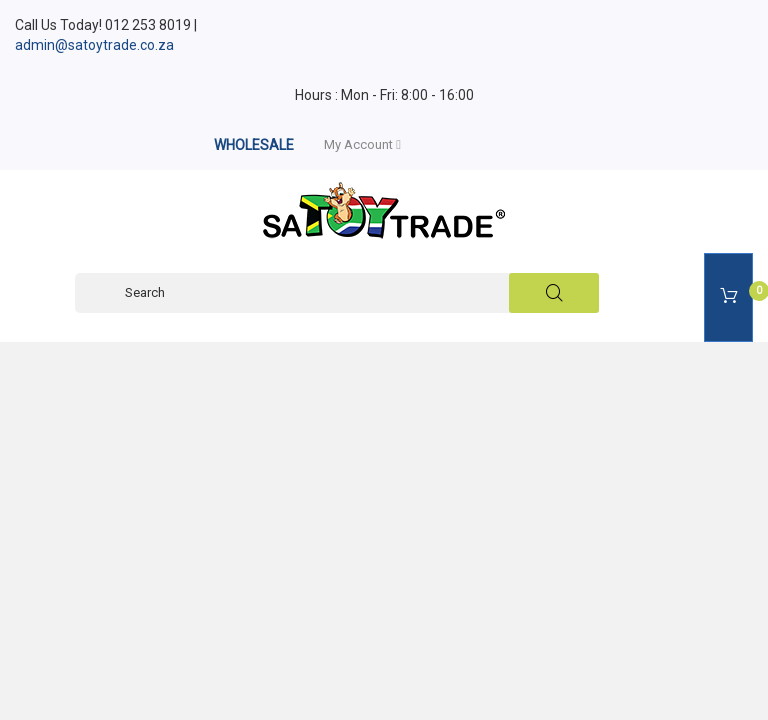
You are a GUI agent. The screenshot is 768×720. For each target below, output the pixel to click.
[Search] (337, 293)
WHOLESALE (254, 145)
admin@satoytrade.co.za (94, 45)
